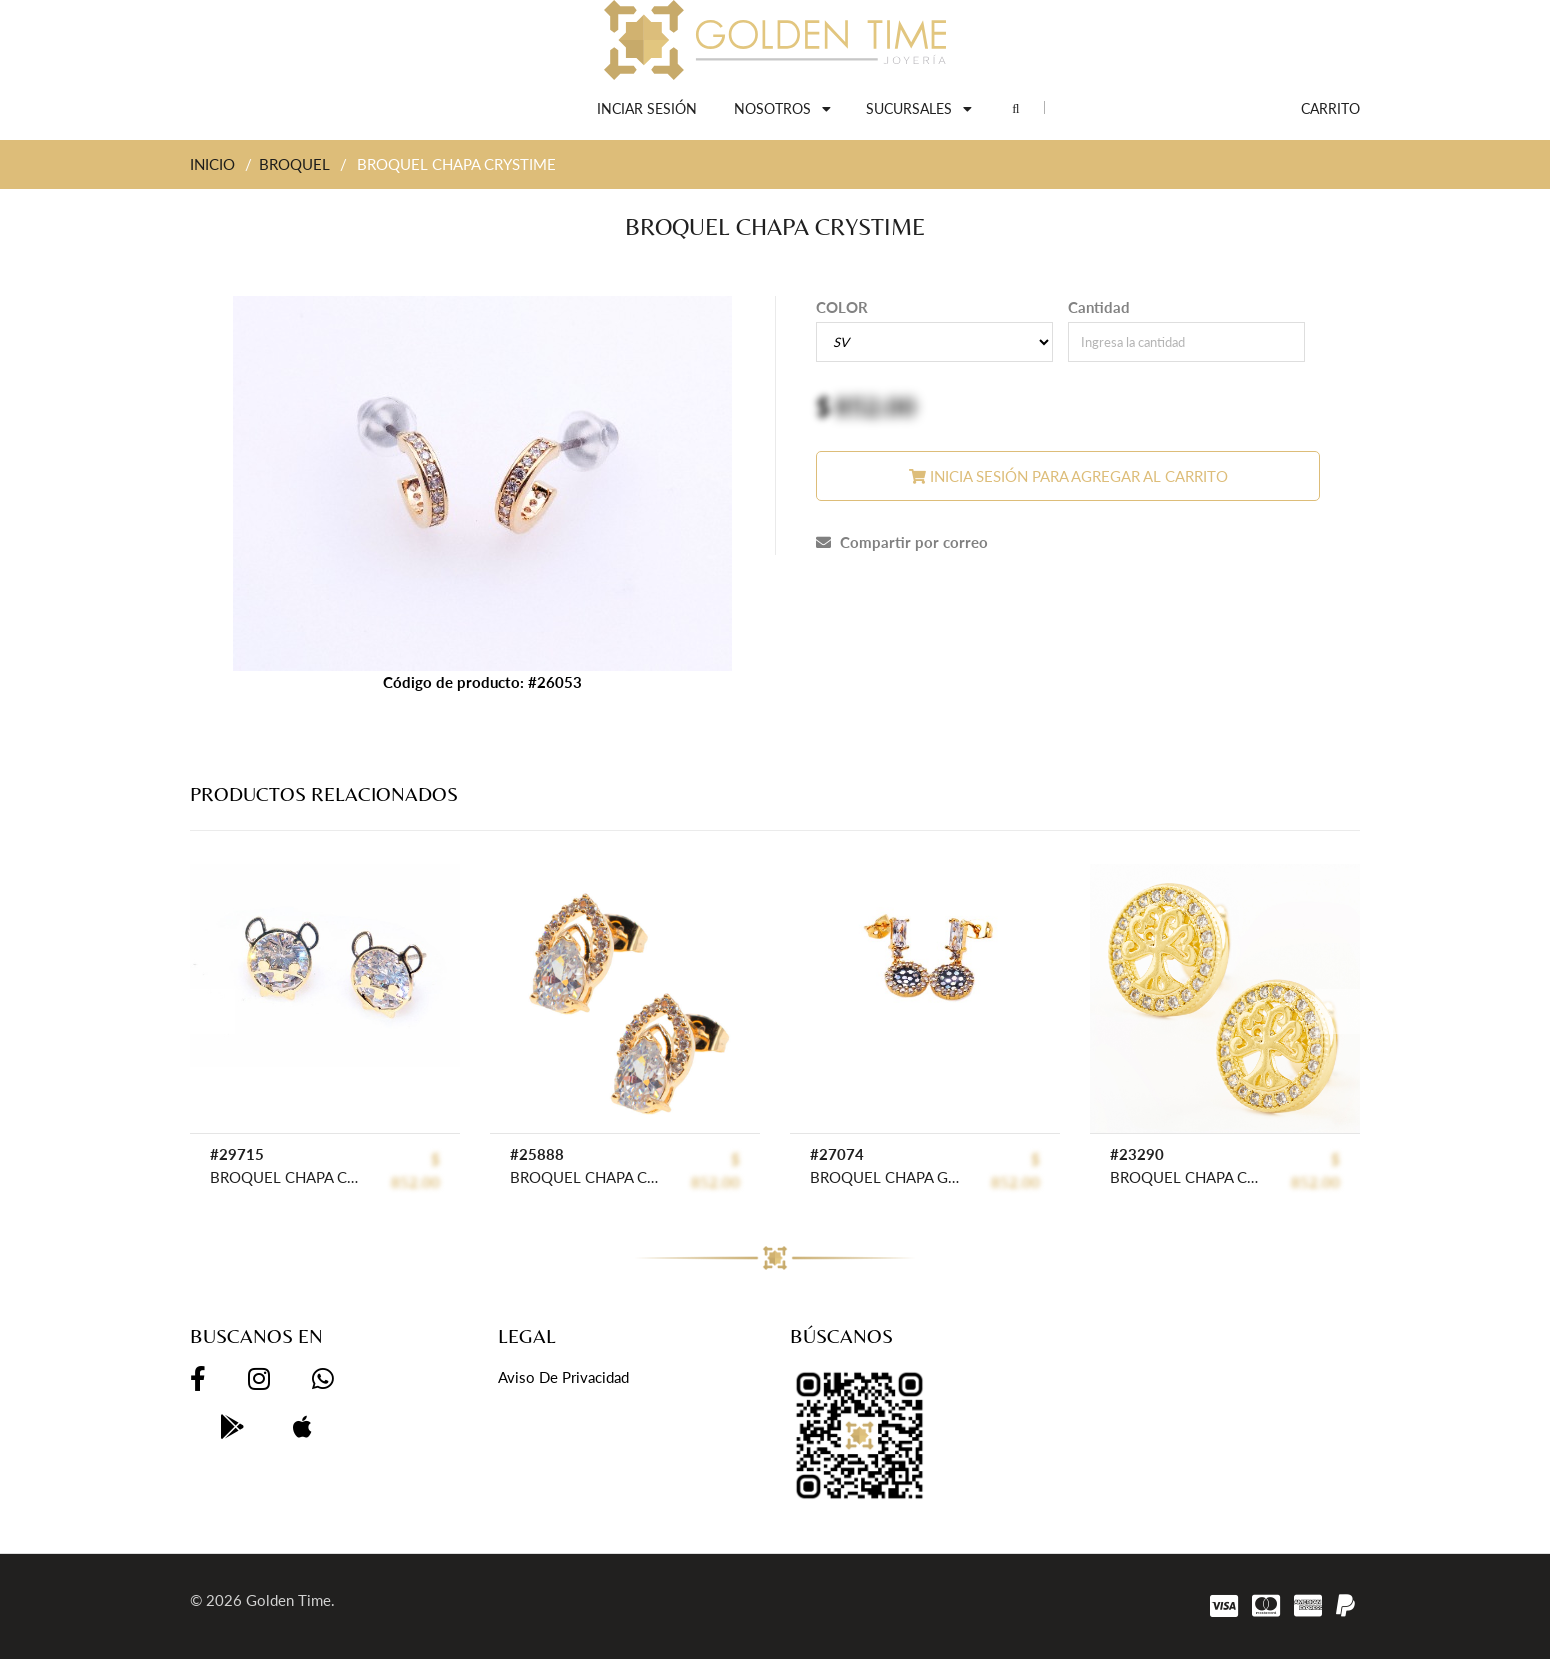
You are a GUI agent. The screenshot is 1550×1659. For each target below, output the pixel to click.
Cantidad (1099, 307)
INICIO (212, 164)
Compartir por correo (902, 542)
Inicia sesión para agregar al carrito (1068, 476)
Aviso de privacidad (563, 1377)
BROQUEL (294, 164)
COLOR (842, 307)
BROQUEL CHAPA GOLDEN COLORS (884, 1177)
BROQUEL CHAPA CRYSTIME (284, 1177)
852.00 (875, 406)
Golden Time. (290, 1600)
